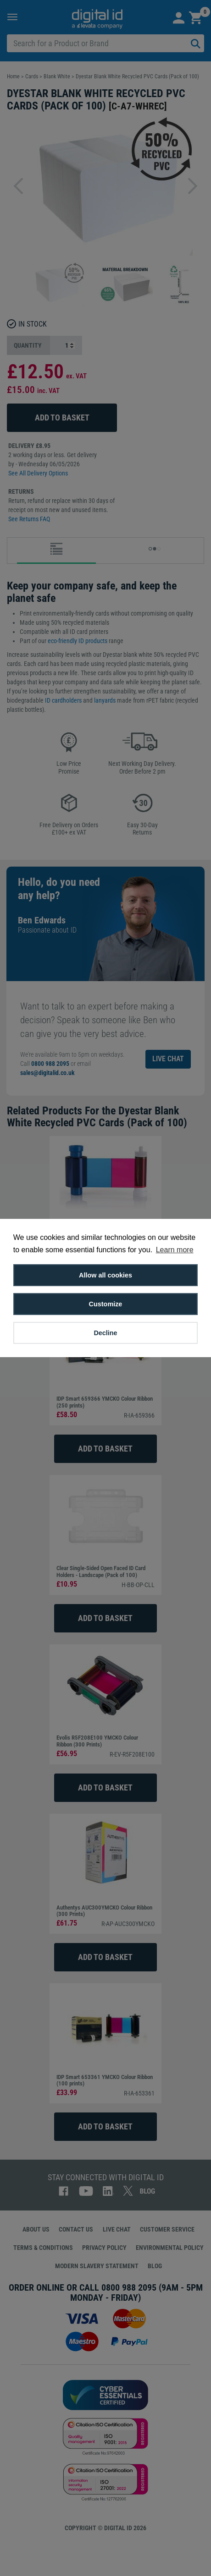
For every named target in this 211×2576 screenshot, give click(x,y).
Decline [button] (105, 1333)
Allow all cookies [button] (105, 1275)
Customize (105, 1304)
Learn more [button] (175, 1250)
